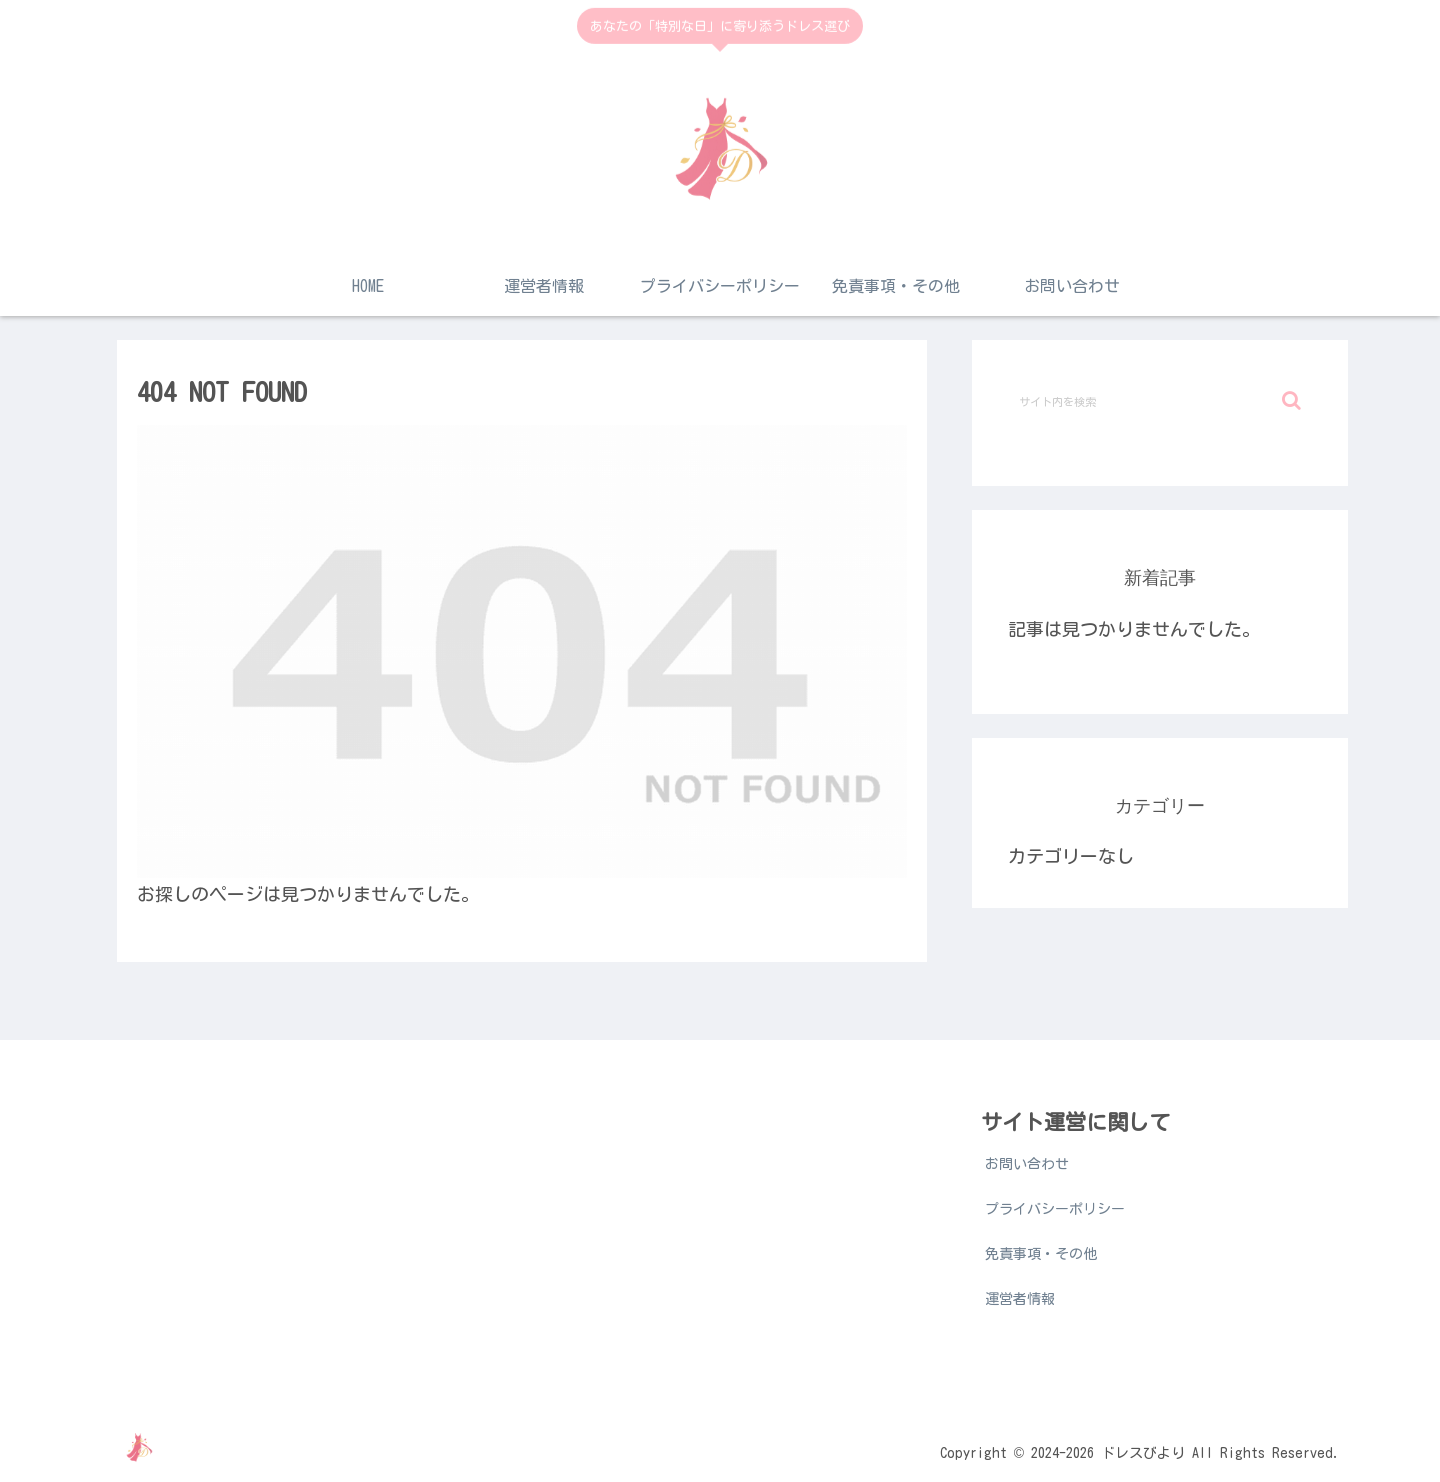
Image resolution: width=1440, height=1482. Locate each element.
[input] (1160, 401)
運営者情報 (1020, 1299)
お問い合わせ (1027, 1164)
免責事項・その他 (1041, 1254)
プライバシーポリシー (1055, 1209)
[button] (1291, 400)
